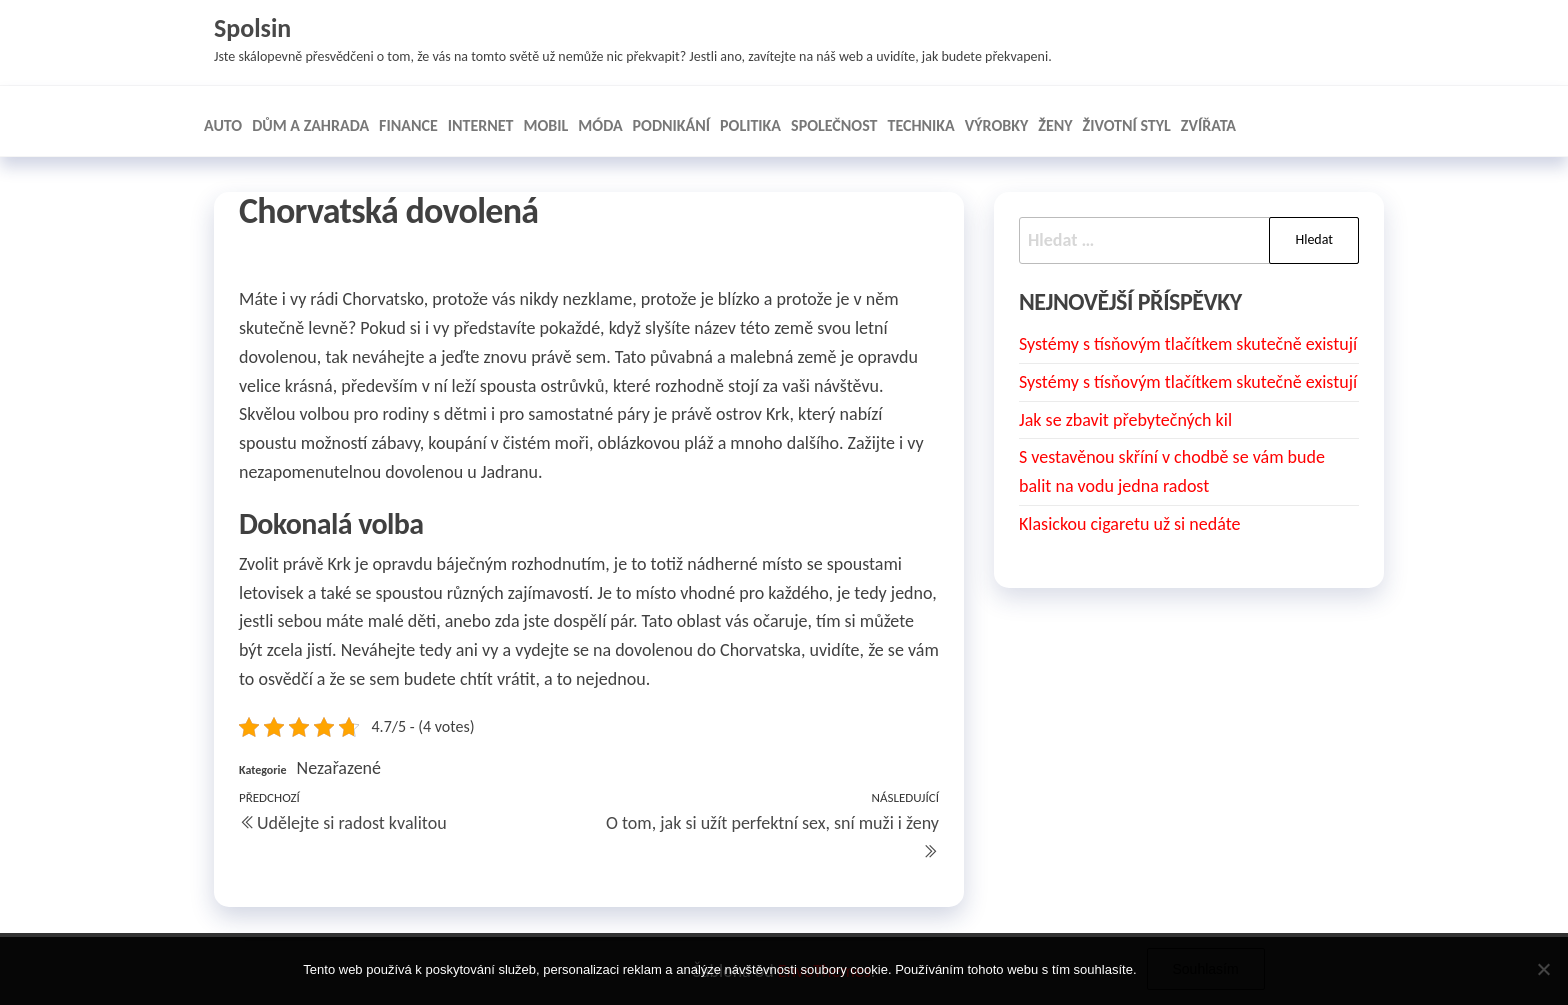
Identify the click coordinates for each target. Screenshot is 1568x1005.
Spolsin (252, 28)
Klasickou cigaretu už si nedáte (1129, 524)
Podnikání (671, 125)
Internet (481, 125)
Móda (600, 125)
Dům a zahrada (310, 125)
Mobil (546, 125)
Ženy (1055, 125)
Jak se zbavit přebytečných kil (1125, 420)
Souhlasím (1206, 969)
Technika (920, 125)
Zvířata (1208, 125)
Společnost (834, 125)
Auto (223, 125)
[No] (1543, 969)
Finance (408, 125)
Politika (750, 125)
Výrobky (996, 125)
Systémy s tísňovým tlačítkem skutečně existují (1188, 344)
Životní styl (1127, 125)
